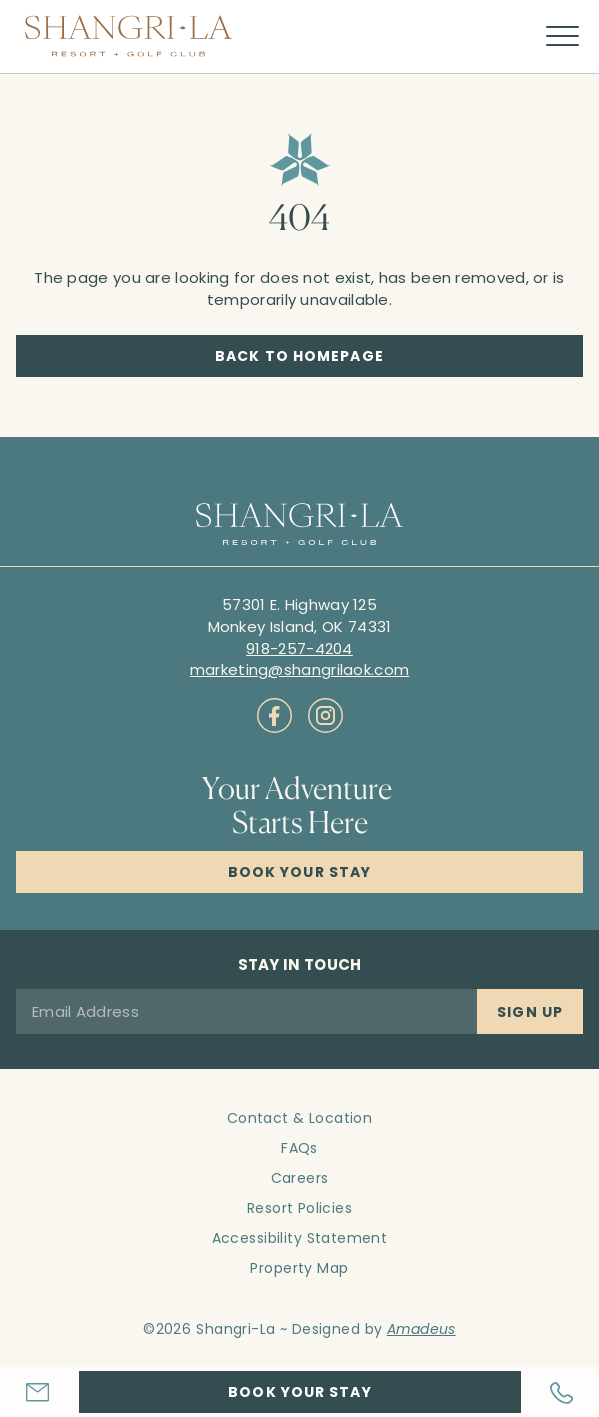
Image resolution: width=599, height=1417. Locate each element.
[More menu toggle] (562, 36)
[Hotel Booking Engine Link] (300, 1392)
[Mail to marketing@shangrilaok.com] (300, 669)
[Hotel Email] (39, 1392)
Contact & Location (300, 1118)
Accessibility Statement (300, 1238)
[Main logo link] (128, 36)
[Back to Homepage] (299, 356)
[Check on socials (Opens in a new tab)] (274, 715)
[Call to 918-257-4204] (299, 648)
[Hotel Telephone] (560, 1392)
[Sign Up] (530, 1011)
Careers (300, 1178)
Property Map (299, 1268)
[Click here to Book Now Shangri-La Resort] (299, 872)
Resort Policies (299, 1208)
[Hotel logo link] (299, 526)
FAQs (299, 1148)
